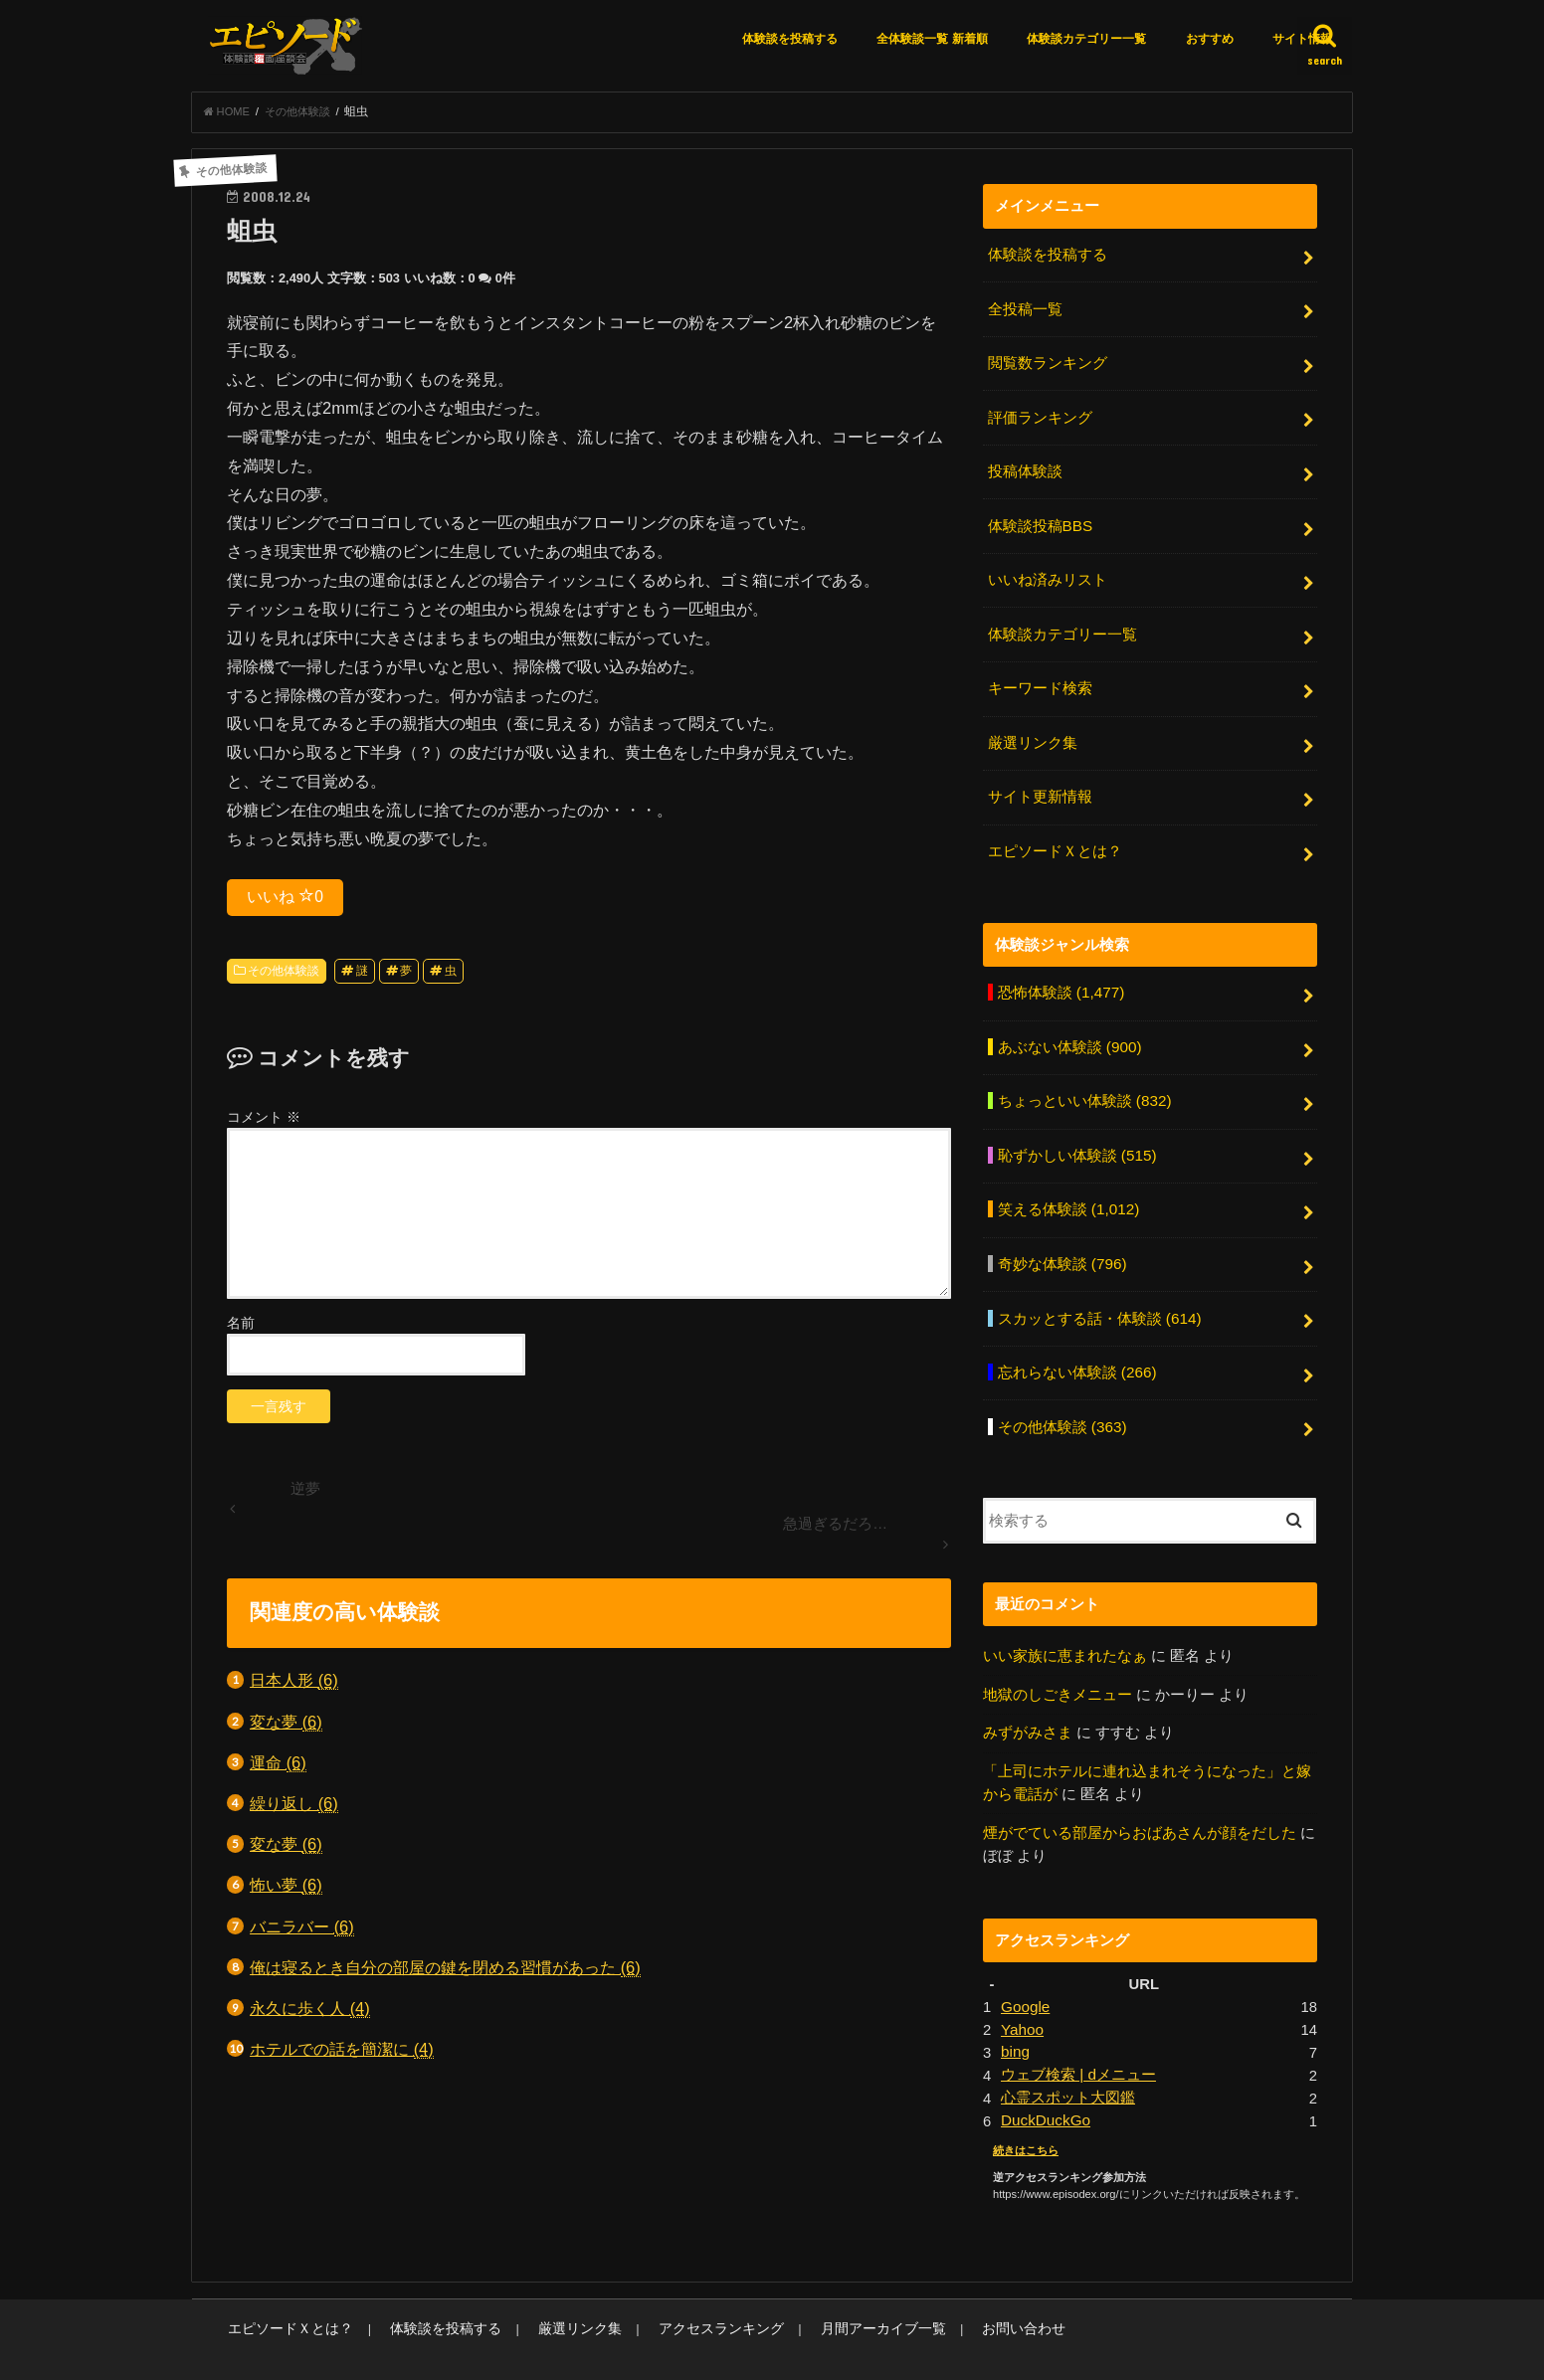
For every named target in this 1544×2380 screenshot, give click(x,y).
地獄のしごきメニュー (1057, 1664)
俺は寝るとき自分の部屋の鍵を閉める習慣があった (445, 1972)
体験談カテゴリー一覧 (1086, 39)
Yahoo (1022, 1995)
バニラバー (302, 1931)
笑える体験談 (1067, 1188)
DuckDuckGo (1044, 2084)
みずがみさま (1027, 1703)
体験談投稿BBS (1039, 522)
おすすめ (1210, 39)
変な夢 (286, 1727)
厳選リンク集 (1031, 733)
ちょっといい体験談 (1083, 1083)
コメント (263, 1122)
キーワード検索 (1039, 680)
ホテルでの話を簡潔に (342, 2054)
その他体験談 (283, 976)
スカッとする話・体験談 (1098, 1294)
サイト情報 (1302, 39)
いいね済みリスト (1046, 575)
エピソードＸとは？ (1054, 837)
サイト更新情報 (1039, 786)
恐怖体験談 (1059, 978)
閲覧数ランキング (1046, 364)
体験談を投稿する (790, 39)
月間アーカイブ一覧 (834, 2291)
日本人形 (294, 1686)
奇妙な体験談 (1061, 1241)
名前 (241, 1328)
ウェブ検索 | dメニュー (1078, 2040)
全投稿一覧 (1024, 312)
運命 (278, 1767)
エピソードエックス (1136, 2348)
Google (1025, 1973)
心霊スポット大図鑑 (1068, 2062)
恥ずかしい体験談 (1076, 1136)
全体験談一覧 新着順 (931, 39)
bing (1015, 2017)
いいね (285, 901)
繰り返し (294, 1808)
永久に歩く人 (310, 2013)
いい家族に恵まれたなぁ (1065, 1626)
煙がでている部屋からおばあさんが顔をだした (1139, 1800)
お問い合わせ (965, 2291)
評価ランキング (1039, 417)
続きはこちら (1026, 2112)
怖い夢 (286, 1891)
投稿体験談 (1024, 469)
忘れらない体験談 (1076, 1347)
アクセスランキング (684, 2291)
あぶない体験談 (1068, 1030)
